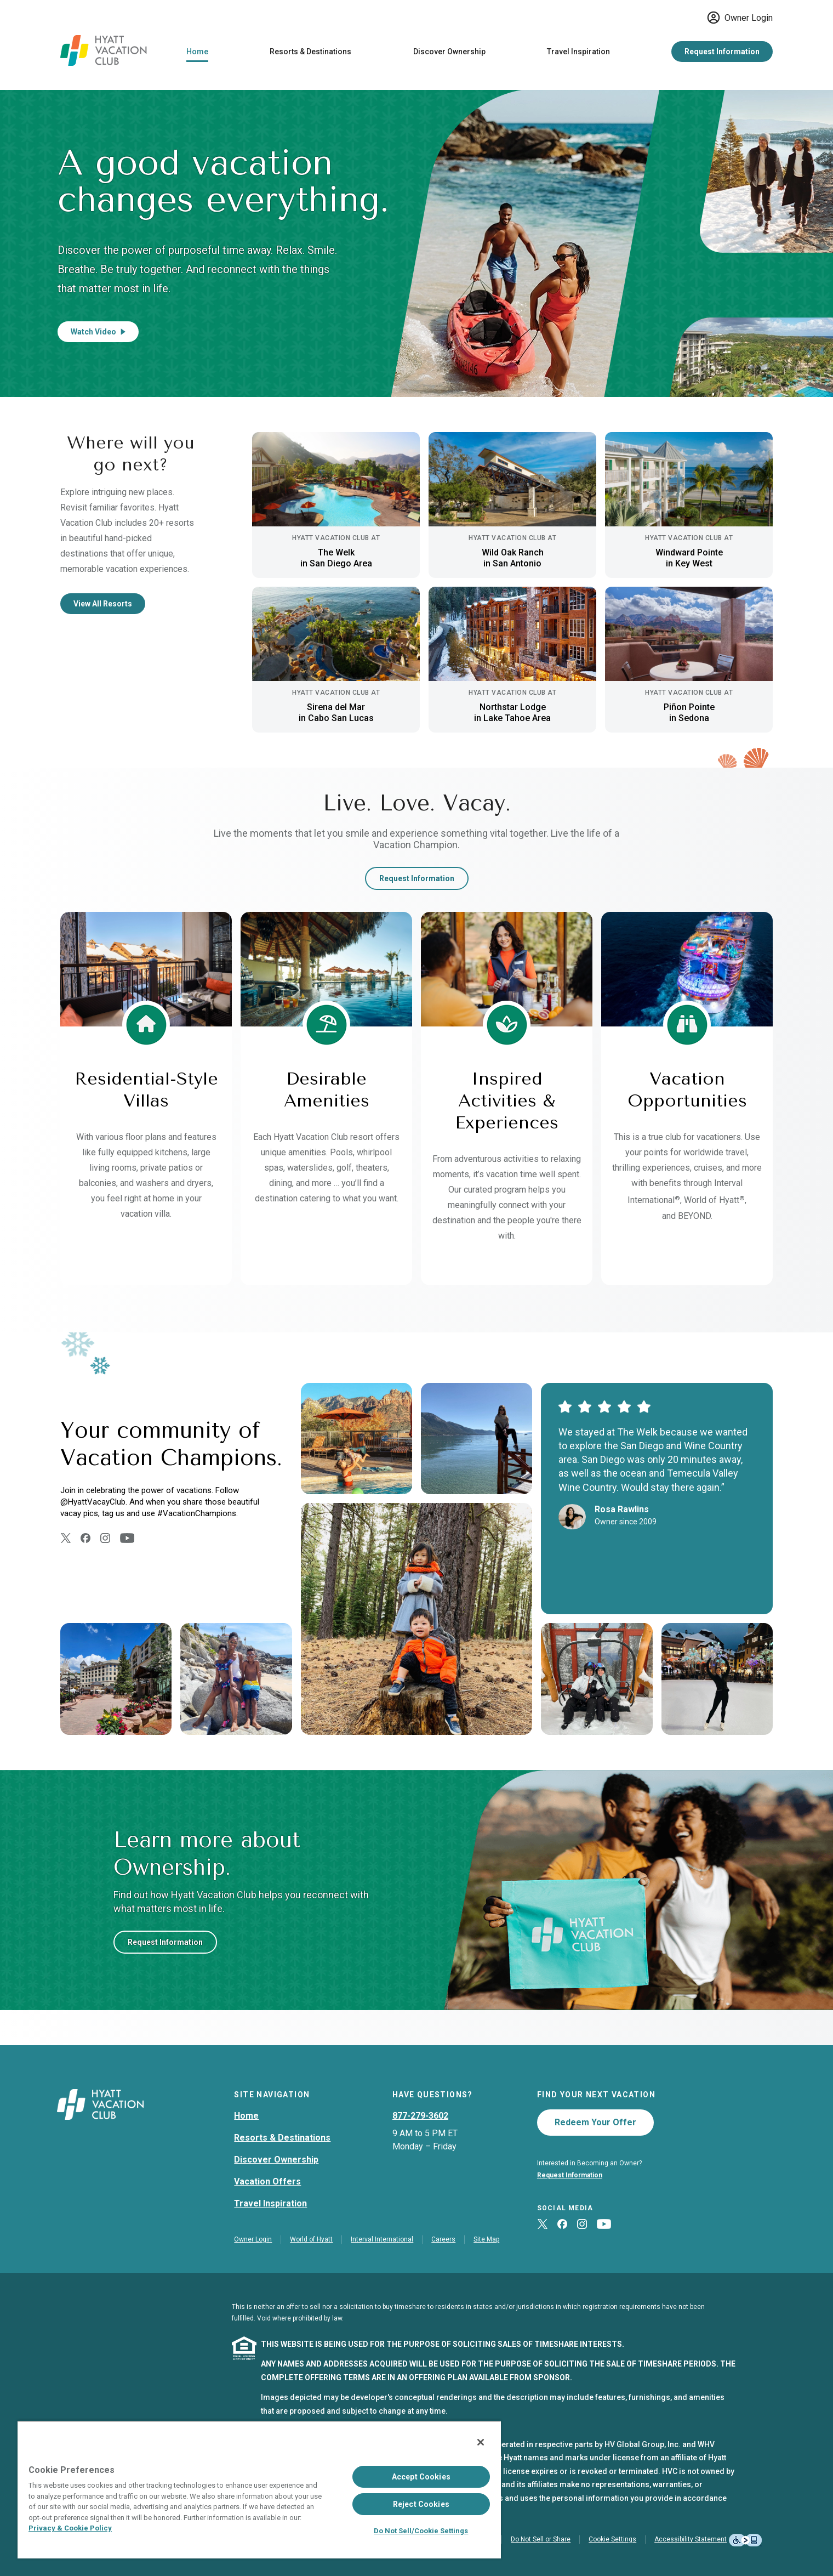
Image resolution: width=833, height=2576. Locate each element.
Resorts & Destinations (310, 51)
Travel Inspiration (578, 51)
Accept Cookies (421, 2476)
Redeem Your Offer (595, 2122)
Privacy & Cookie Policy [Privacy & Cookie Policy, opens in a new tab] (70, 2528)
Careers (443, 2239)
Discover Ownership (449, 51)
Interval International (382, 2239)
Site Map (486, 2239)
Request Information (722, 51)
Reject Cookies (421, 2504)
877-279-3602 (420, 2115)
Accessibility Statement (690, 2539)
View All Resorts (102, 603)
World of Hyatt (311, 2239)
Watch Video (98, 331)
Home (197, 51)
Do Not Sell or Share (540, 2539)
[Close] (481, 2442)
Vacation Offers (267, 2181)
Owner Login (740, 17)
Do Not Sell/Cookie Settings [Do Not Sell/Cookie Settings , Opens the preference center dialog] (421, 2531)
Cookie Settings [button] (612, 2539)
